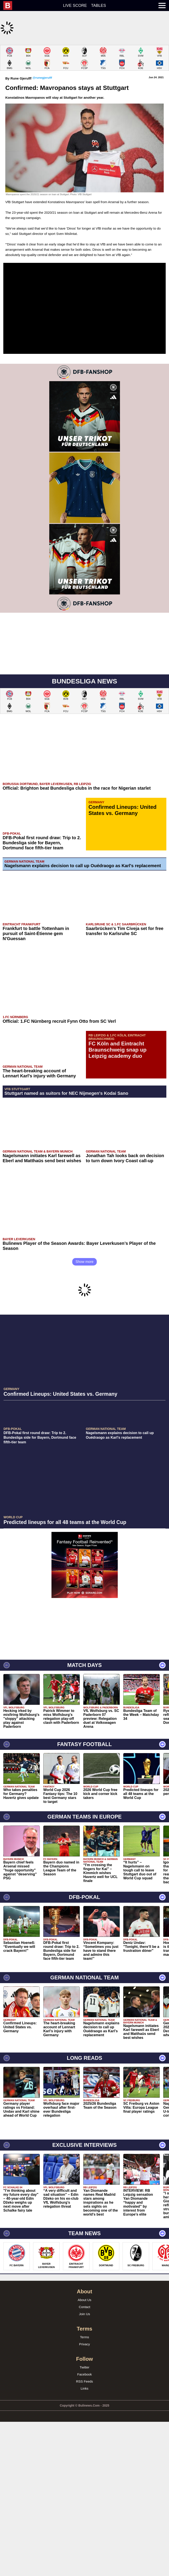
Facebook (84, 2498)
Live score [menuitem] (75, 5)
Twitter (84, 2490)
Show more (84, 1385)
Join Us (84, 2437)
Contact (84, 2430)
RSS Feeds (84, 2505)
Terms (84, 2460)
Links (84, 2512)
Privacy (84, 2467)
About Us (84, 2423)
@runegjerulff (42, 136)
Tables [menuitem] (98, 5)
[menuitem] (10, 5)
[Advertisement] (84, 72)
